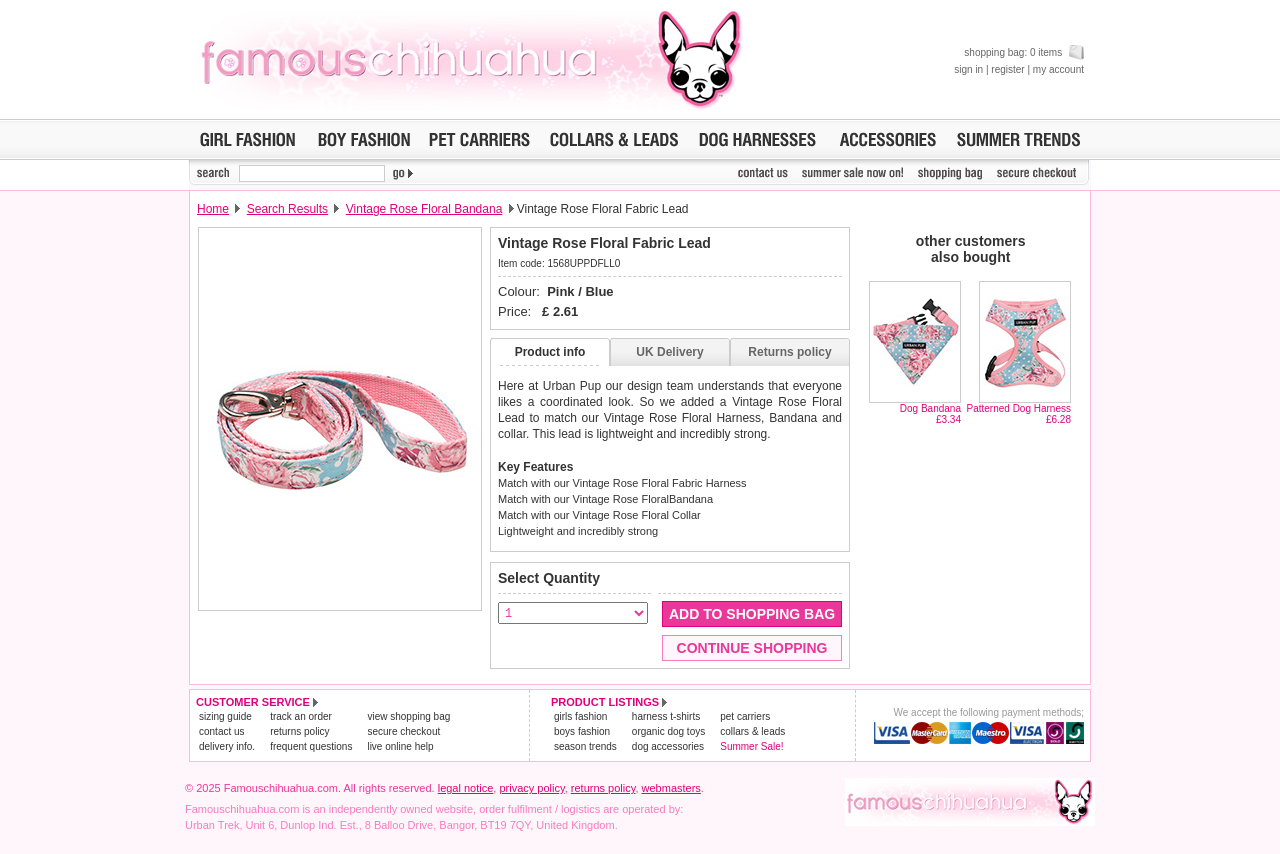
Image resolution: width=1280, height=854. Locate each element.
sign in (968, 69)
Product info (550, 352)
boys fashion (582, 731)
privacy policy (531, 788)
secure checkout (403, 731)
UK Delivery (669, 352)
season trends (585, 746)
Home (213, 209)
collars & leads (752, 731)
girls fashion (580, 716)
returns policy (299, 731)
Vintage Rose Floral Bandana (424, 209)
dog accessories (668, 746)
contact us (222, 731)
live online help (400, 746)
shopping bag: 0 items (1024, 52)
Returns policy (789, 352)
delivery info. (227, 746)
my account (1058, 69)
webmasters (671, 788)
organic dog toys (668, 731)
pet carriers (745, 716)
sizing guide (225, 716)
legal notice (466, 788)
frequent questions (311, 746)
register (1007, 69)
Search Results (287, 209)
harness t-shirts (666, 716)
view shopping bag (408, 716)
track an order (301, 716)
